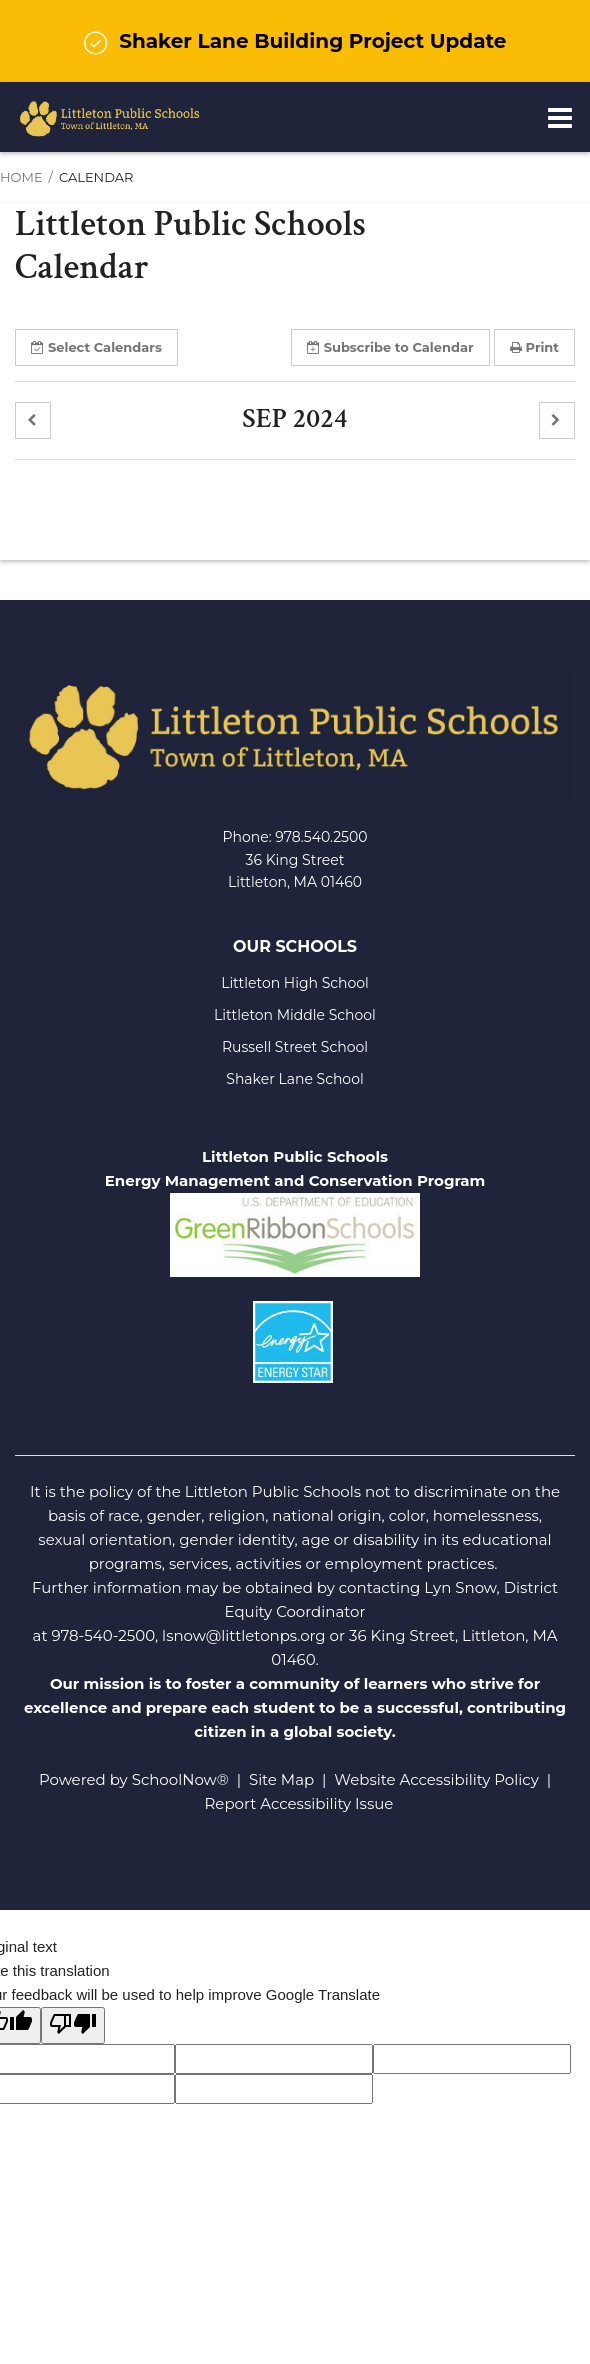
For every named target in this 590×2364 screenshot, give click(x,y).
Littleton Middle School (295, 1015)
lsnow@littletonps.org (244, 1635)
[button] (33, 420)
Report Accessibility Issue (299, 1803)
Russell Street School (295, 1047)
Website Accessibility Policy (436, 1779)
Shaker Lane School (294, 1079)
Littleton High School (295, 983)
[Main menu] (560, 117)
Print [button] (535, 347)
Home (21, 177)
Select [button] (96, 347)
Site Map (281, 1779)
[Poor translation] (73, 2025)
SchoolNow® (180, 1779)
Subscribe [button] (390, 347)
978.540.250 (316, 837)
